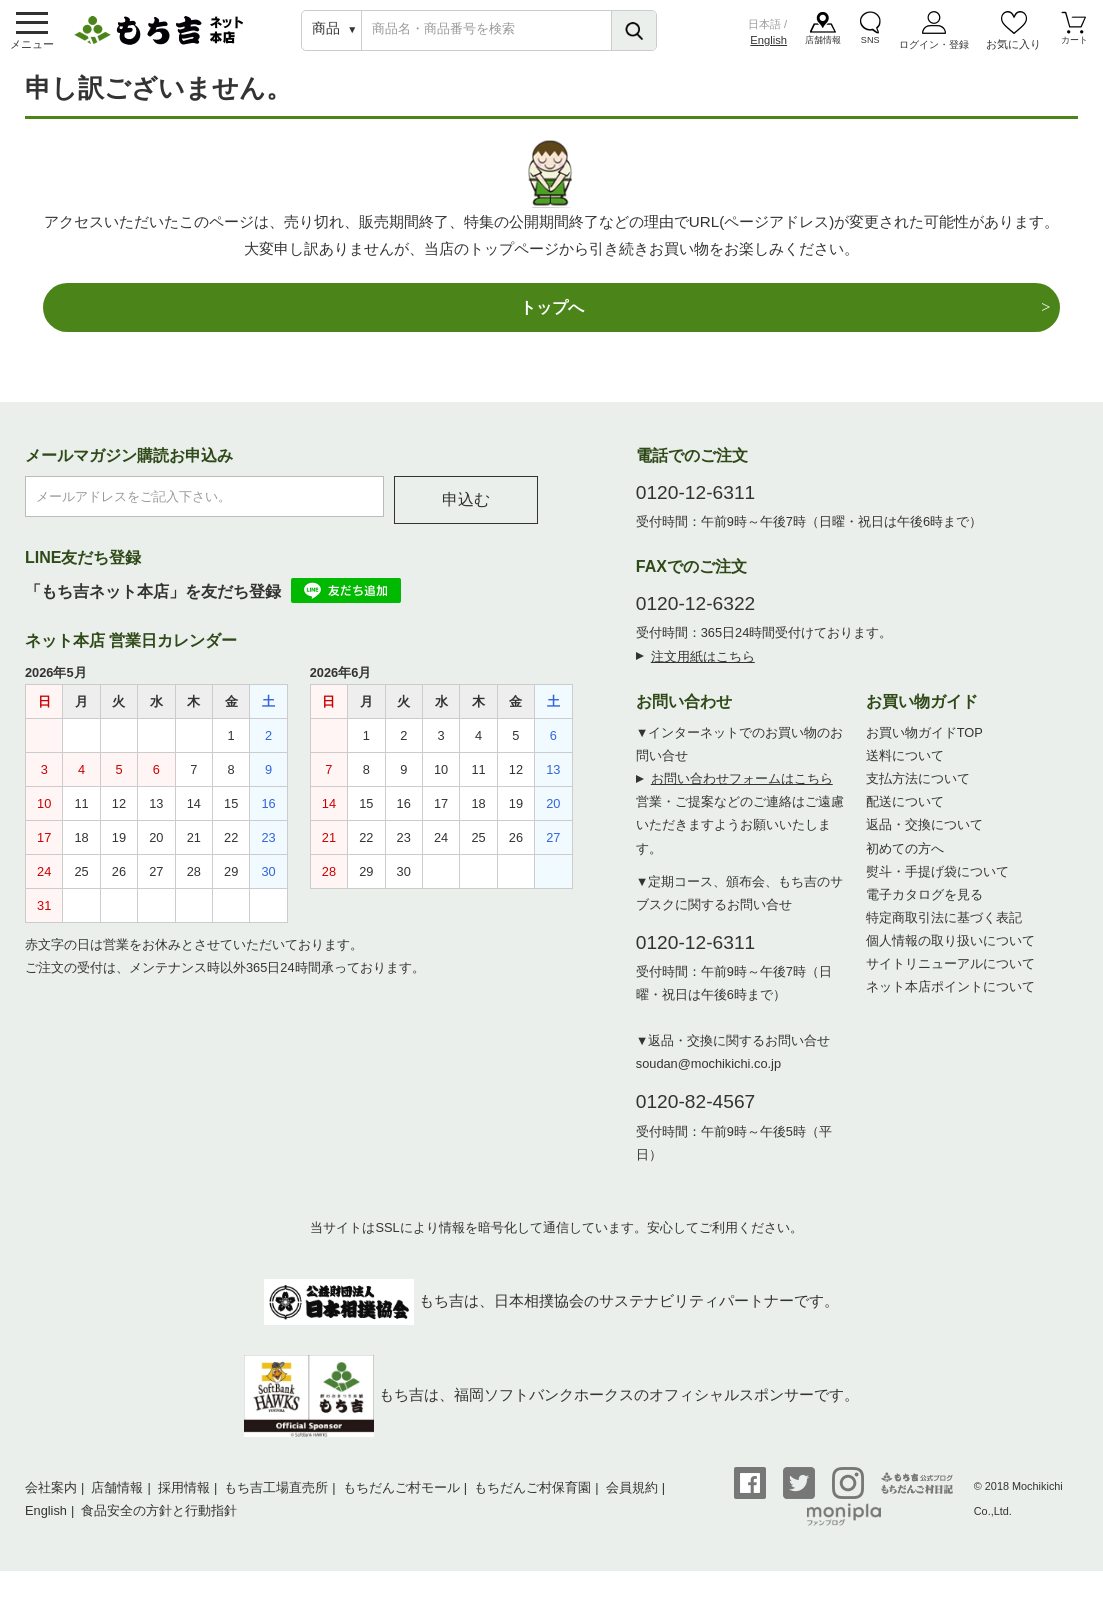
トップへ (552, 321)
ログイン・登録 (934, 49)
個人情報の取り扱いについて (950, 956)
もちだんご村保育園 (532, 1503)
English (768, 46)
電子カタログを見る (924, 910)
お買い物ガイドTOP (924, 748)
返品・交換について (924, 841)
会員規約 (632, 1503)
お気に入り (1013, 49)
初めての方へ (905, 864)
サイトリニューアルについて (950, 979)
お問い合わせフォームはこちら (742, 795)
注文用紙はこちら (703, 672)
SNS (871, 49)
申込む (466, 515)
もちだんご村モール (401, 1503)
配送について (905, 818)
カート (1074, 49)
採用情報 (184, 1503)
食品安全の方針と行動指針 (159, 1526)
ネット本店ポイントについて (950, 1002)
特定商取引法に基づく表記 (944, 933)
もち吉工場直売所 (276, 1503)
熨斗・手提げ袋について (937, 887)
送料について (905, 771)
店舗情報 (824, 49)
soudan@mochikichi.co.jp (708, 1079)
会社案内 (51, 1503)
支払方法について (918, 795)
